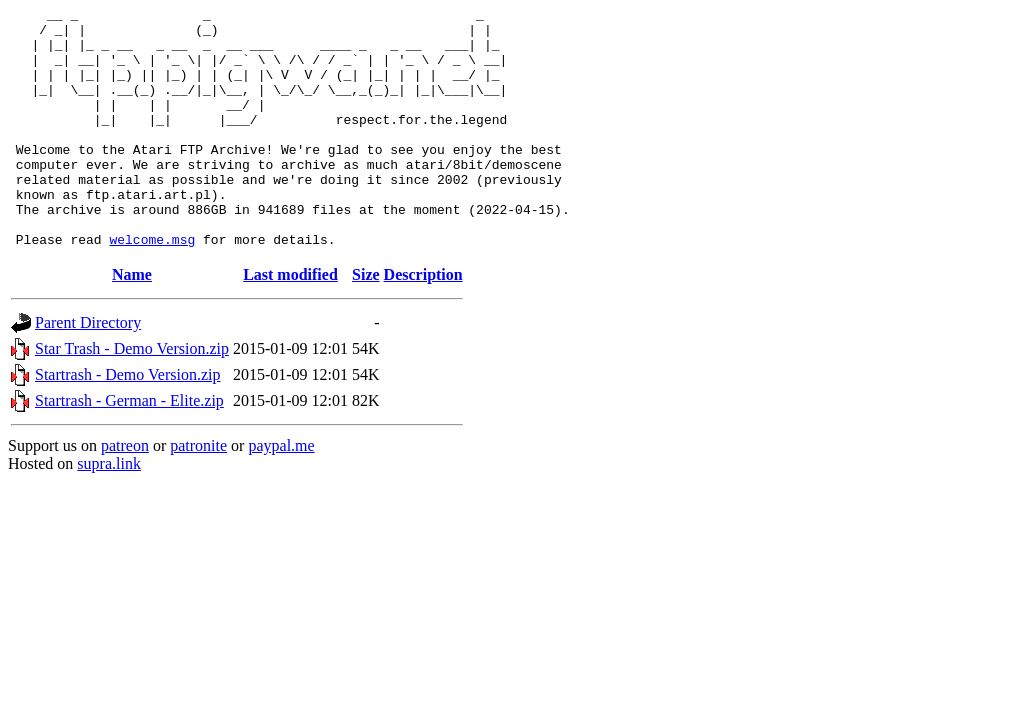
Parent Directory (88, 370)
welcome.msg (152, 287)
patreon (125, 493)
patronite (198, 493)
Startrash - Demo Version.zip (127, 422)
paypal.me (281, 493)
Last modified (290, 322)
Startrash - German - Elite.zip (129, 448)
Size (366, 322)
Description (423, 322)
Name (132, 322)
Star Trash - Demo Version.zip (132, 396)
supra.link (109, 511)
